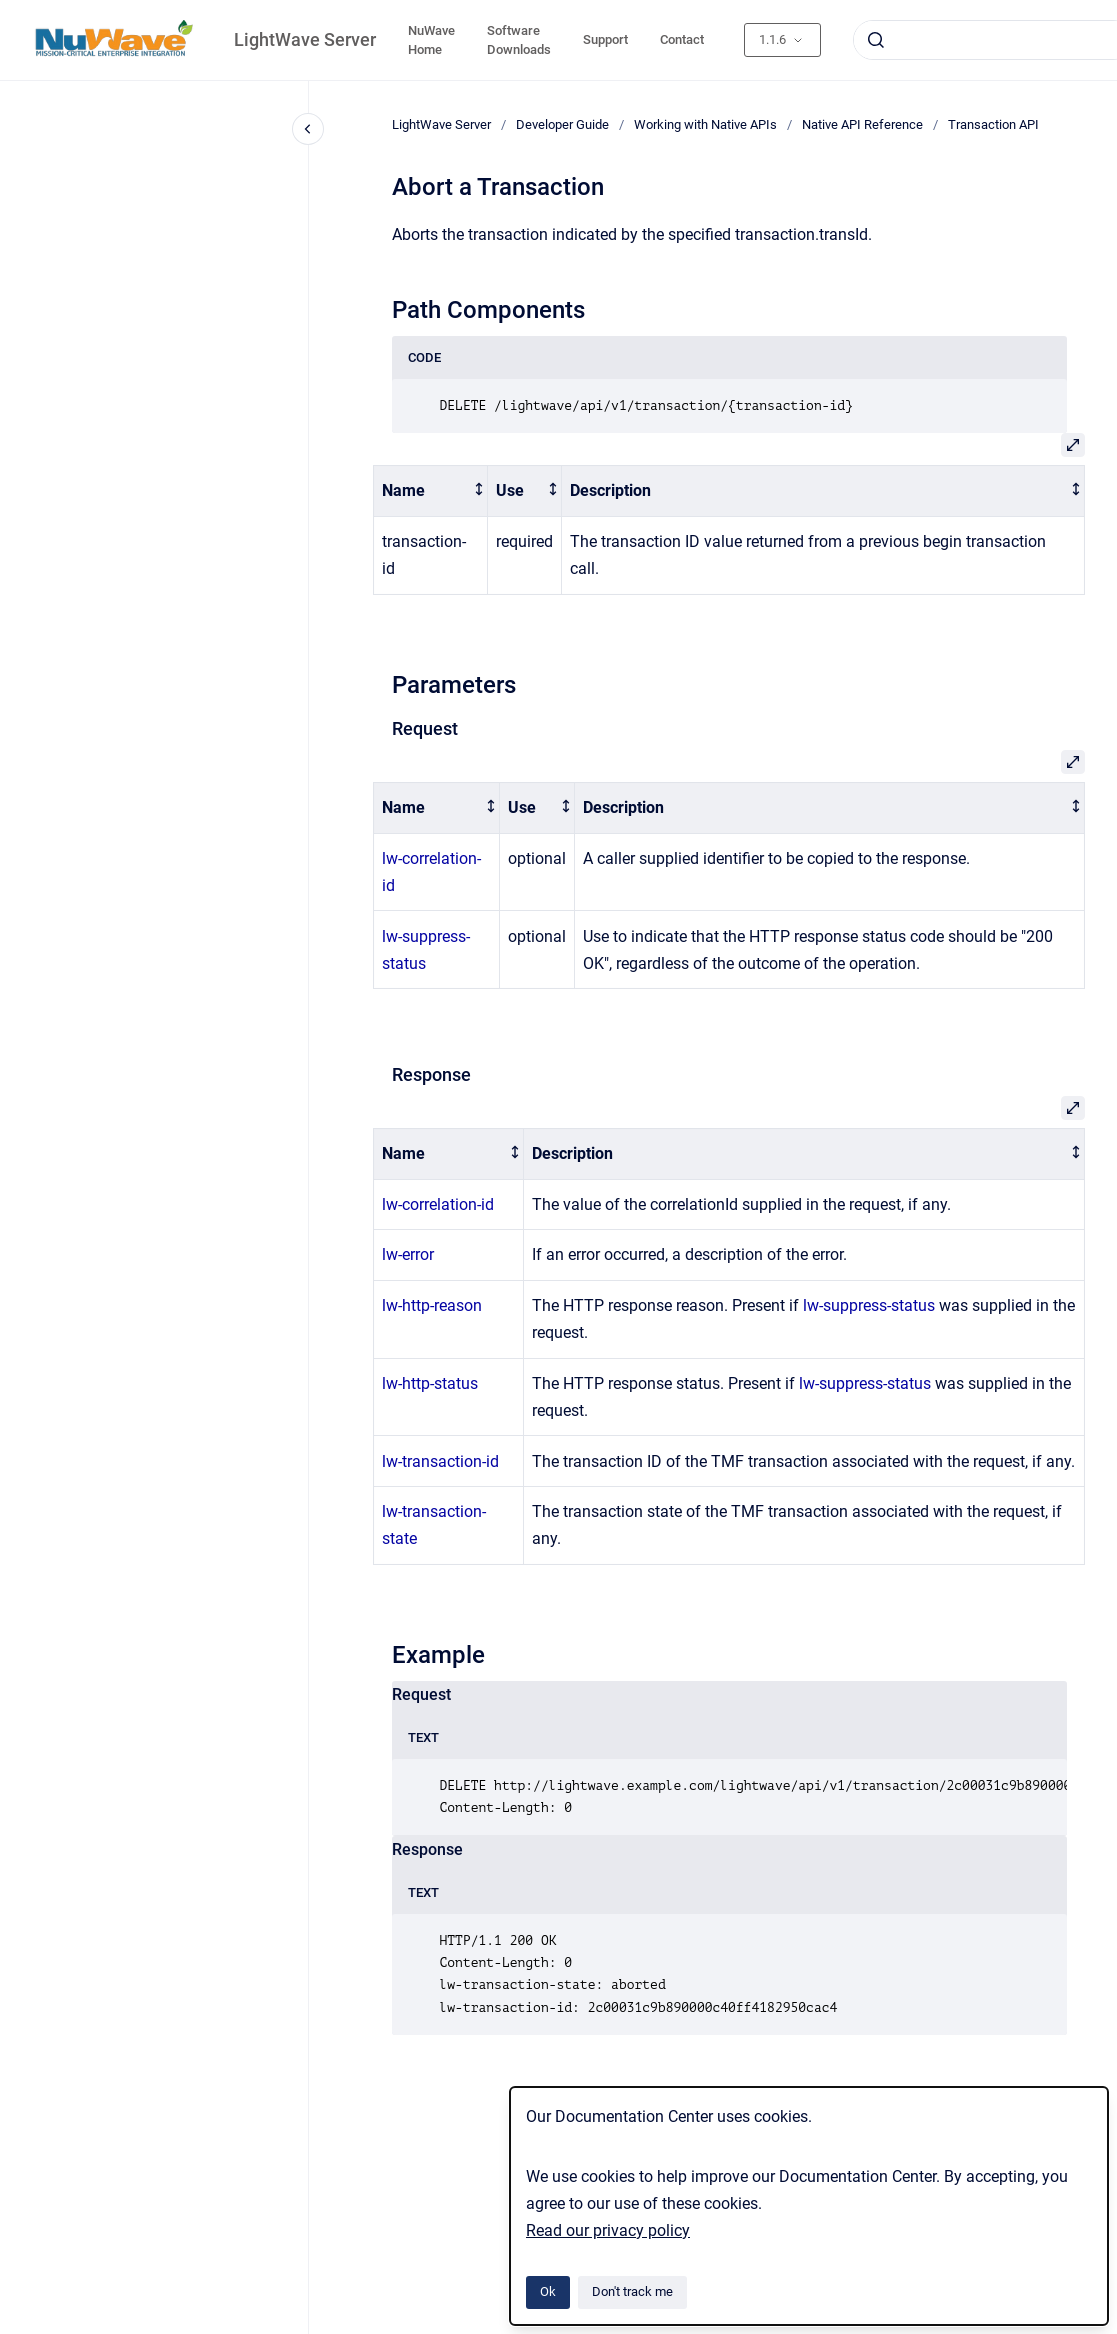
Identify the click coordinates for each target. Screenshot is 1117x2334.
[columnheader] (431, 491)
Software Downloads (519, 40)
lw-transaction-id (440, 1461)
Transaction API (993, 124)
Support (605, 39)
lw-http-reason (432, 1305)
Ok (548, 2291)
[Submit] (876, 40)
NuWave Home (431, 40)
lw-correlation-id (438, 1204)
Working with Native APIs (705, 124)
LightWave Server (305, 39)
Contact (682, 39)
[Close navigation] (308, 129)
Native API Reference (862, 124)
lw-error (408, 1254)
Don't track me (632, 2291)
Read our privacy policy (608, 2230)
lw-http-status (430, 1383)
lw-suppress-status (869, 1305)
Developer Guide (562, 124)
